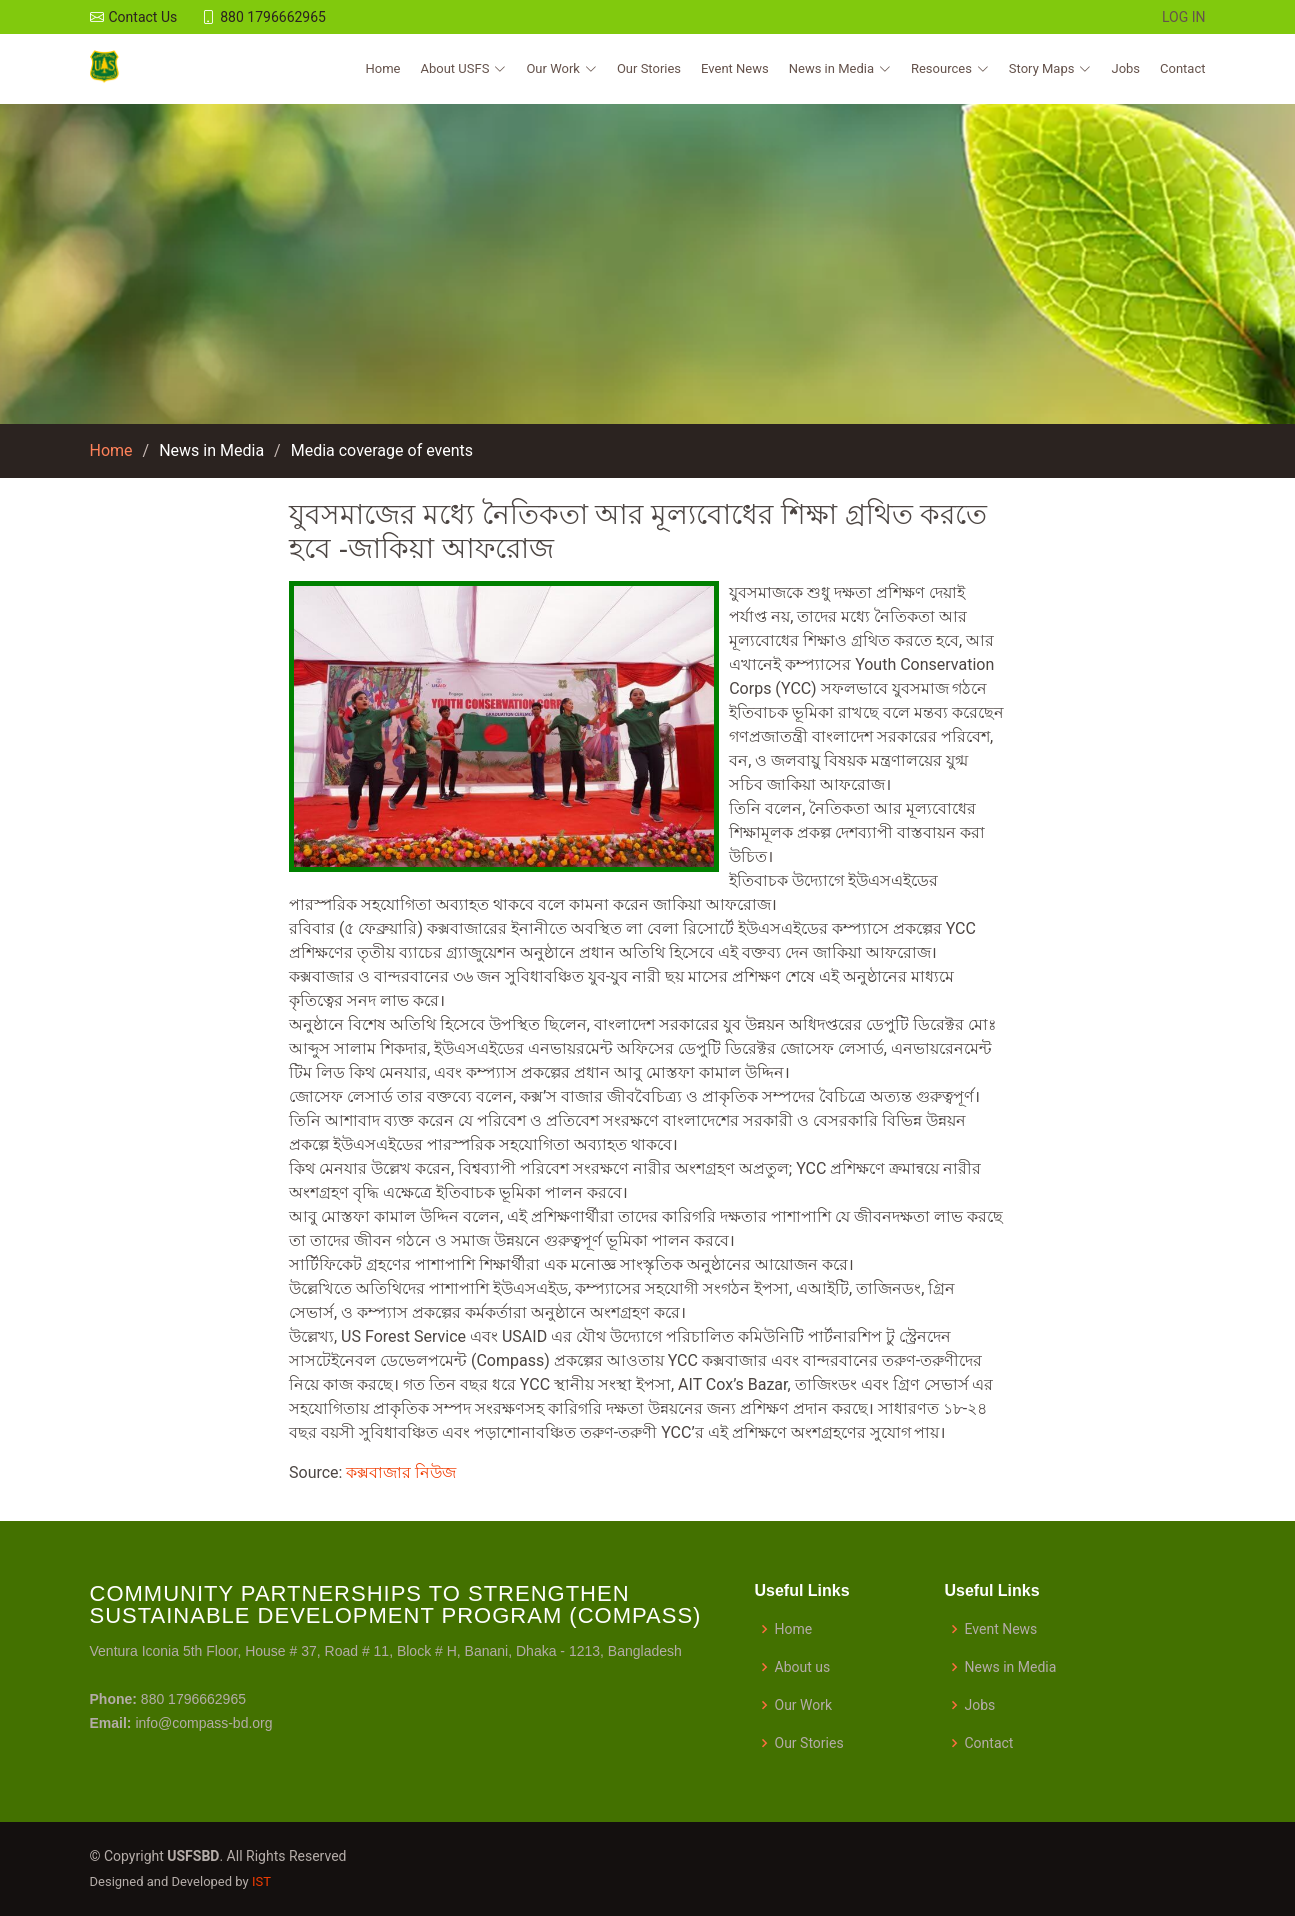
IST (261, 1881)
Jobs (1125, 68)
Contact (1182, 68)
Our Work (804, 1705)
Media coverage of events (382, 450)
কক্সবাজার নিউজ (401, 1472)
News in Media (211, 450)
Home (383, 68)
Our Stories (649, 68)
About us (803, 1667)
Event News (735, 68)
